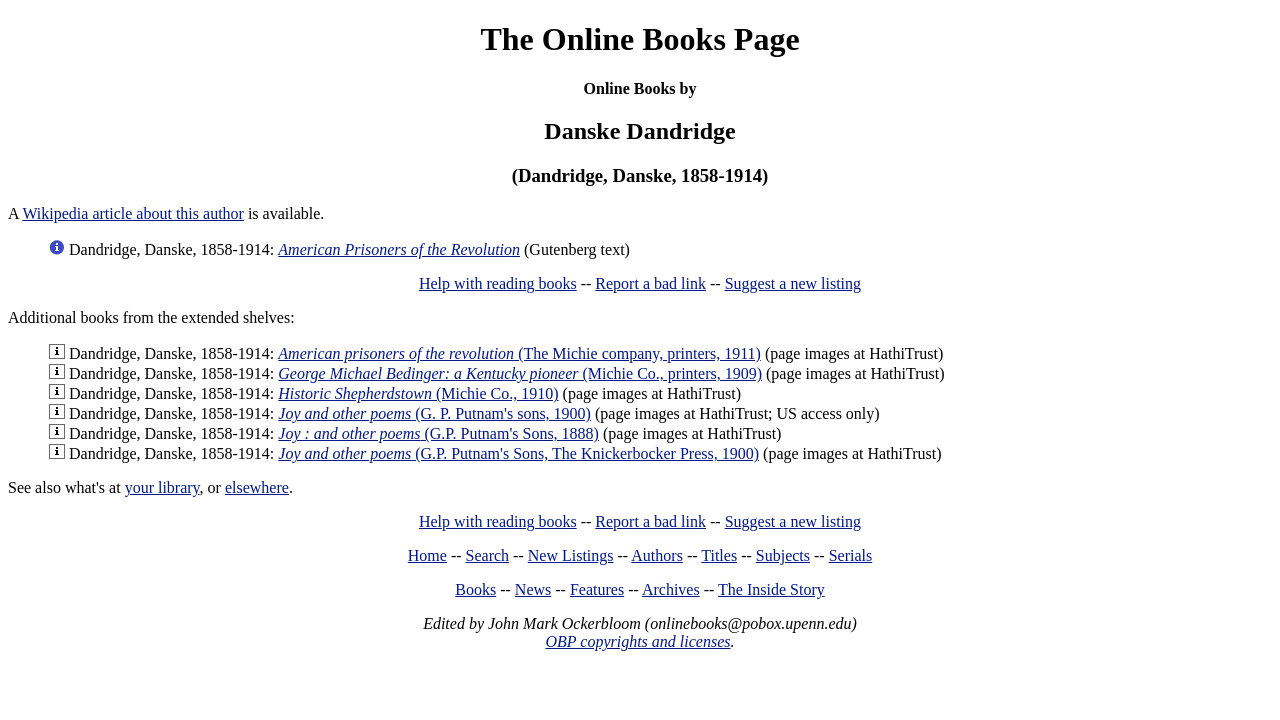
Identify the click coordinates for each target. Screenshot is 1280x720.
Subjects (783, 555)
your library (162, 487)
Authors (657, 555)
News (533, 589)
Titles (719, 555)
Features (597, 589)
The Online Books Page (639, 39)
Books (475, 589)
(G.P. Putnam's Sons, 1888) (438, 433)
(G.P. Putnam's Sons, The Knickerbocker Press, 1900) (518, 453)
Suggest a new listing (793, 283)
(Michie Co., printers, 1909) (520, 373)
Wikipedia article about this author (133, 213)
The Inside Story (771, 589)
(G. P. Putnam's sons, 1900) (434, 413)
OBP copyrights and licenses (637, 641)
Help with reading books (498, 283)
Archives (671, 589)
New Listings (571, 555)
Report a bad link (650, 283)
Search (488, 555)
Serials (851, 555)
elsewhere (257, 487)
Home (427, 555)
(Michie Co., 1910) (418, 393)
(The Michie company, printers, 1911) (519, 353)
